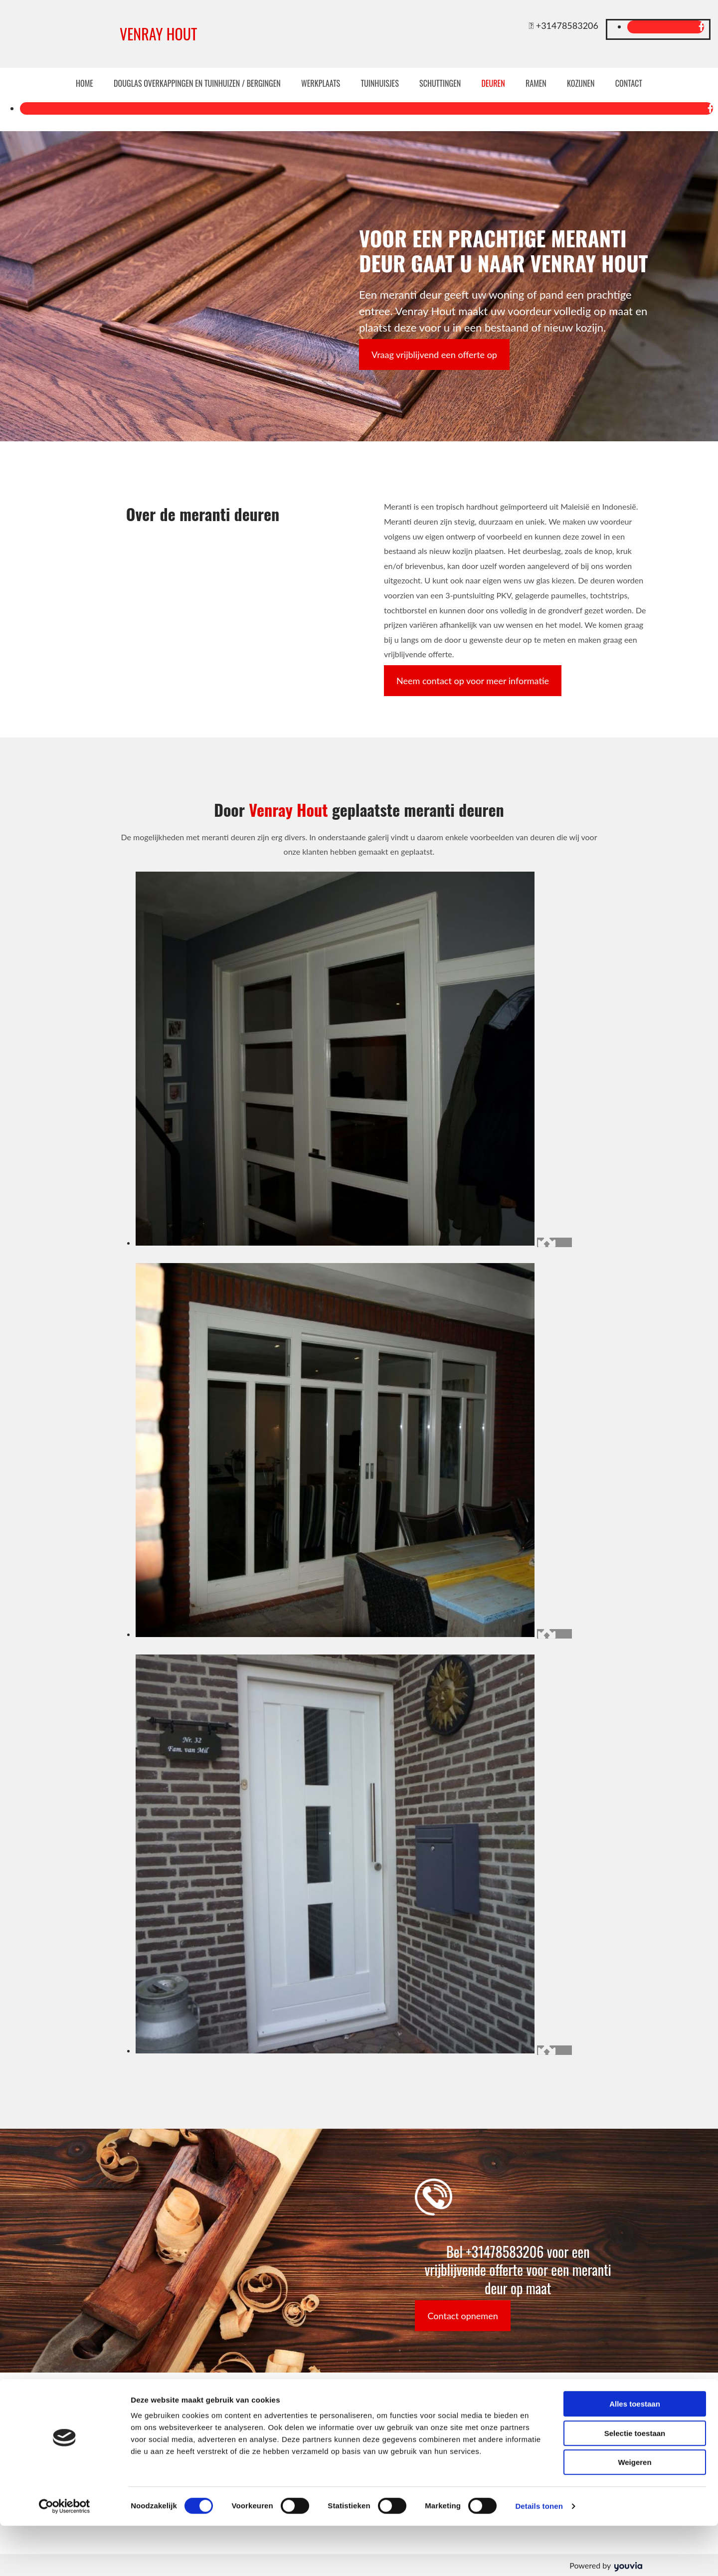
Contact (625, 83)
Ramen (534, 83)
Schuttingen (439, 83)
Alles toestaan (634, 2454)
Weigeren (634, 2512)
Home (88, 83)
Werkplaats (322, 83)
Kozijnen (577, 83)
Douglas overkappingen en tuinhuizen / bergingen (199, 83)
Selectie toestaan (635, 2483)
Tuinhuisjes (380, 83)
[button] (434, 354)
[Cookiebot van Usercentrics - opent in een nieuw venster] (64, 2556)
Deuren (492, 83)
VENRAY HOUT (158, 33)
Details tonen (538, 2556)
